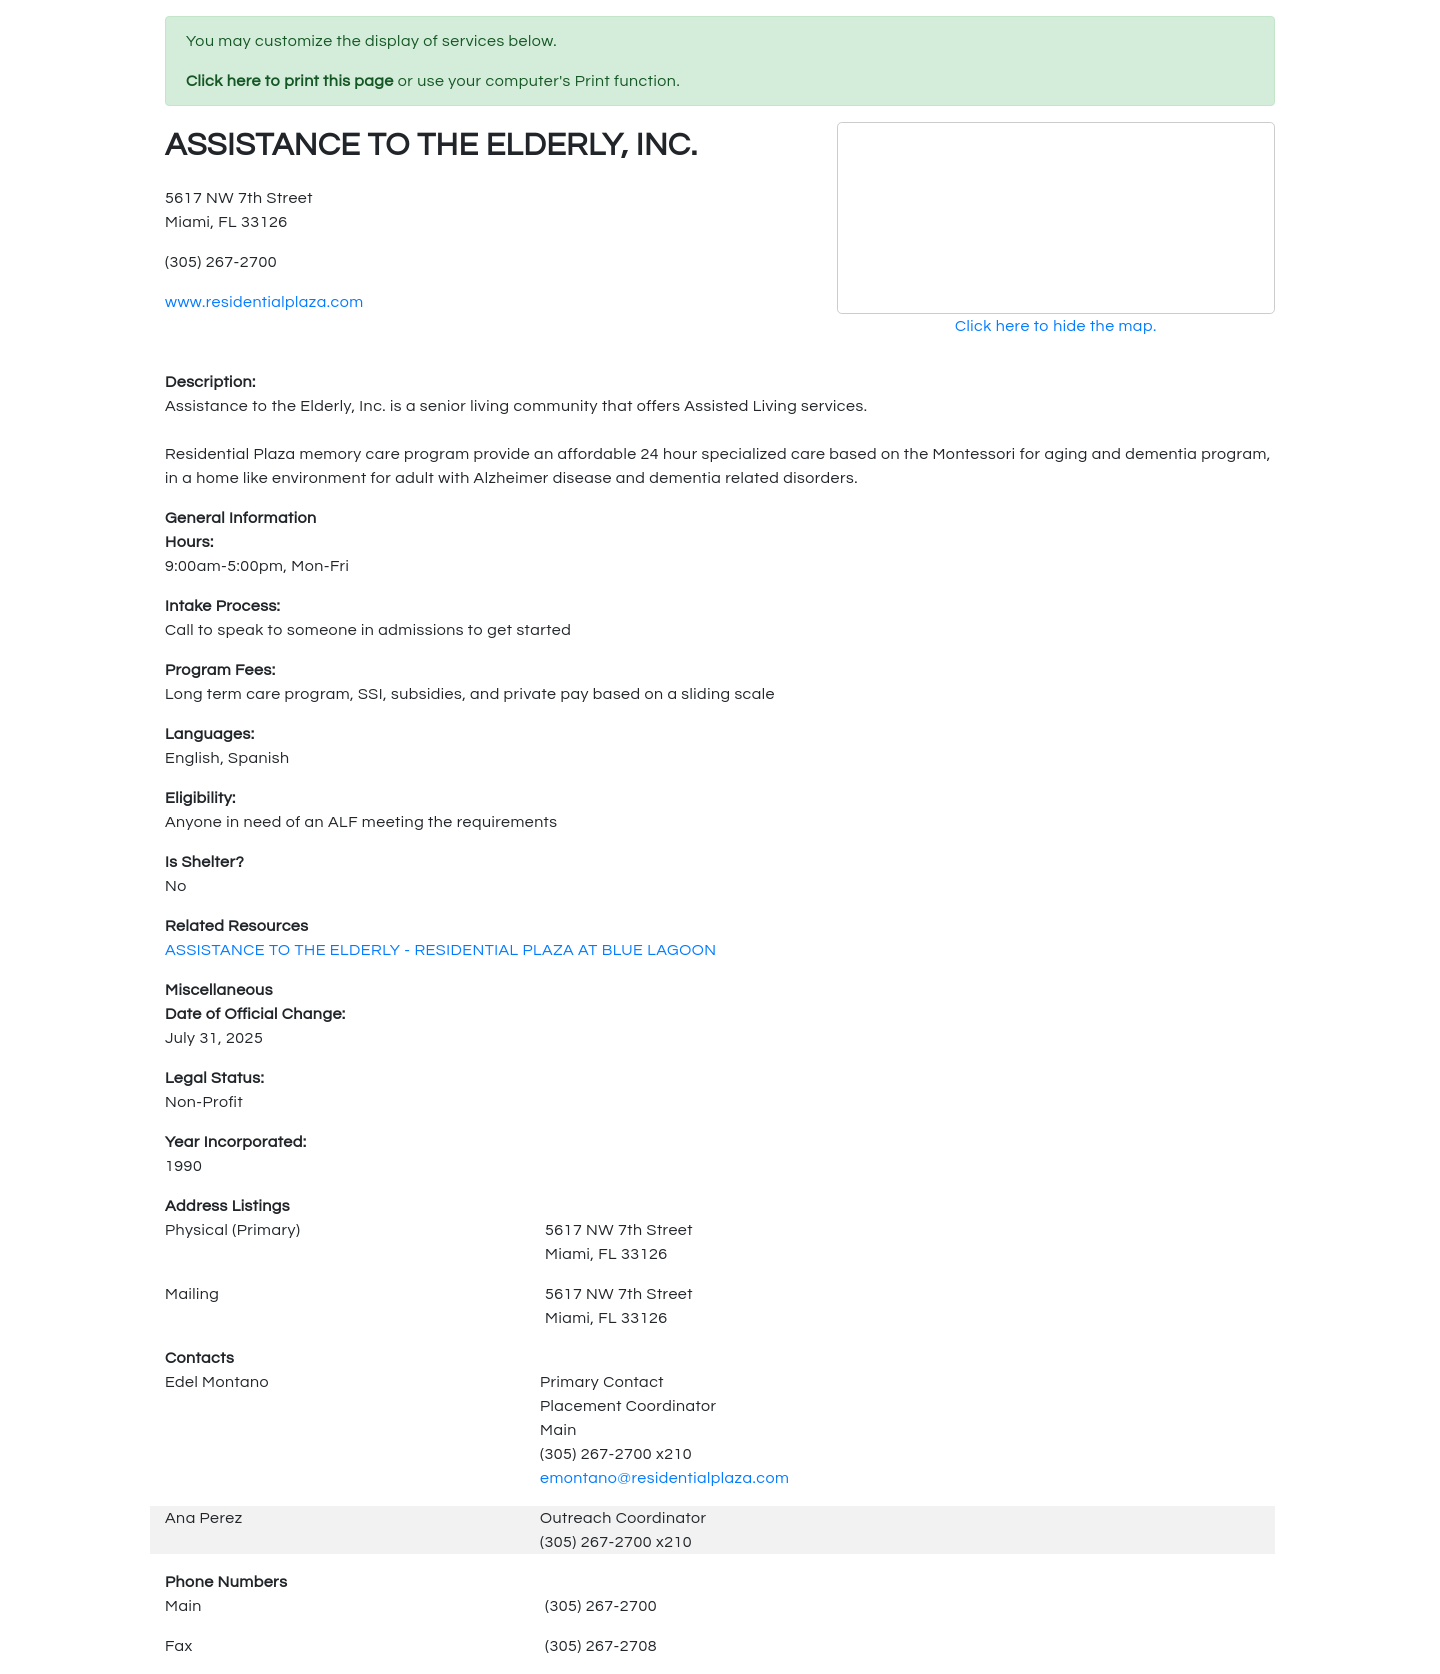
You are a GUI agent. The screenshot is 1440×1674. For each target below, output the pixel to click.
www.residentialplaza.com (264, 302)
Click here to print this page (290, 81)
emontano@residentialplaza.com (664, 1478)
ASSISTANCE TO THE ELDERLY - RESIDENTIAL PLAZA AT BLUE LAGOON (440, 950)
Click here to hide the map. (1056, 326)
